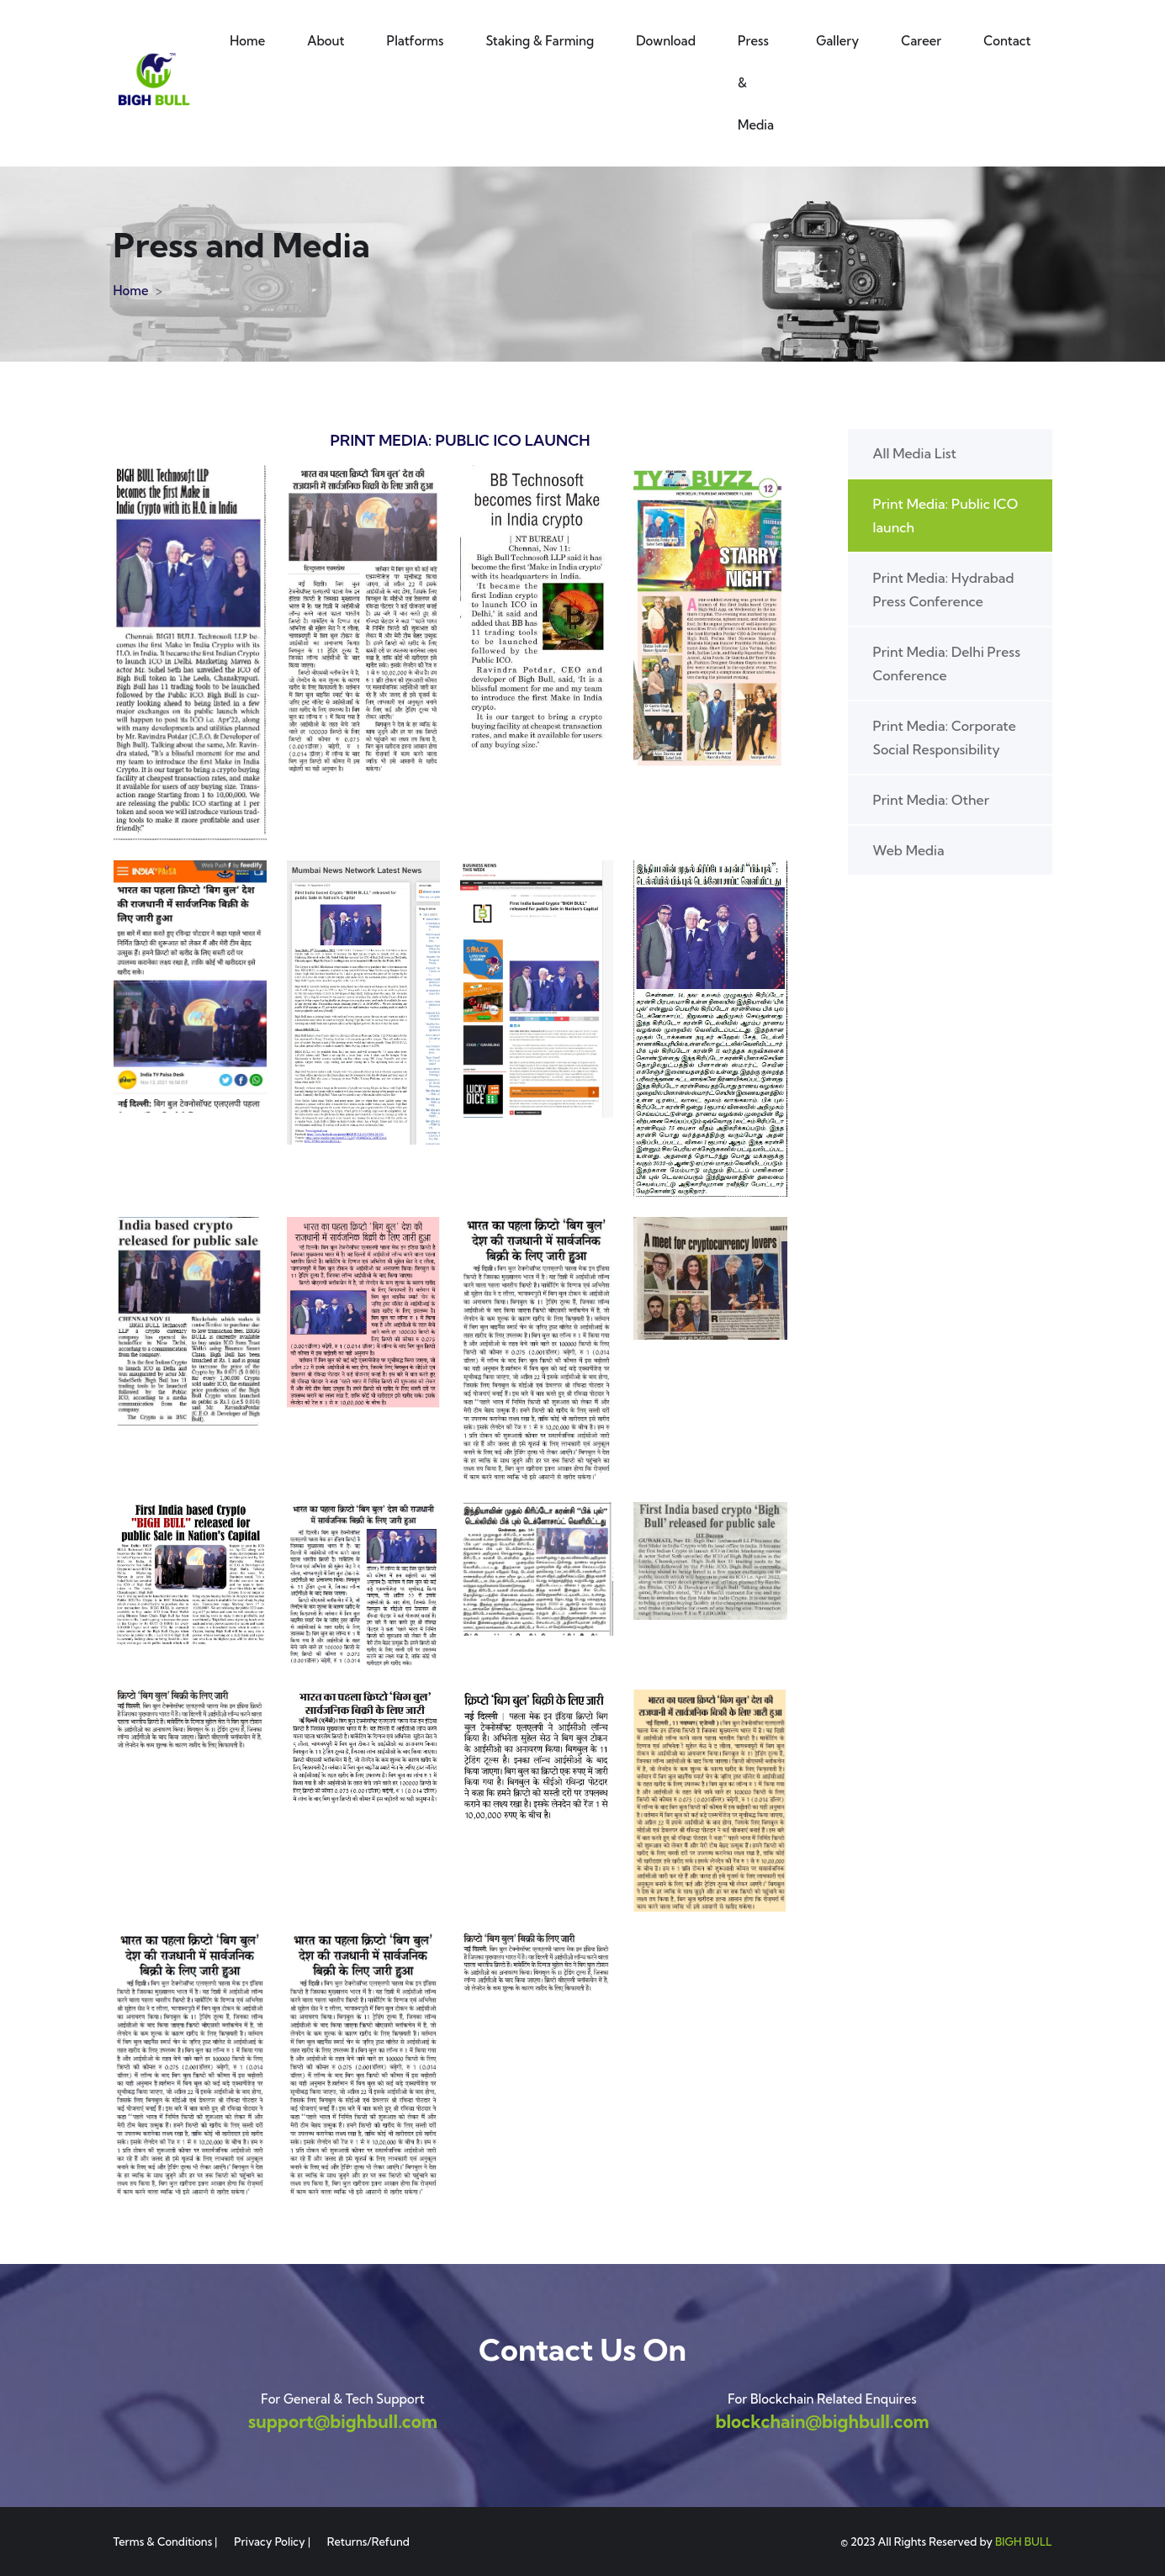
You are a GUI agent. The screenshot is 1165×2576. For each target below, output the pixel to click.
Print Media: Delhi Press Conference (947, 663)
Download (666, 41)
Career (921, 41)
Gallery (837, 41)
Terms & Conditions (163, 2541)
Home (247, 41)
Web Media (909, 850)
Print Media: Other (931, 799)
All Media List (915, 453)
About (325, 41)
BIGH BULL (1023, 2541)
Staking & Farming (539, 41)
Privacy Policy (269, 2541)
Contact (1006, 41)
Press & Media (756, 83)
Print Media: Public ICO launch (946, 515)
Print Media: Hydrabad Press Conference (943, 589)
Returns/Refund (368, 2541)
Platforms (415, 41)
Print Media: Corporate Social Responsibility (944, 737)
